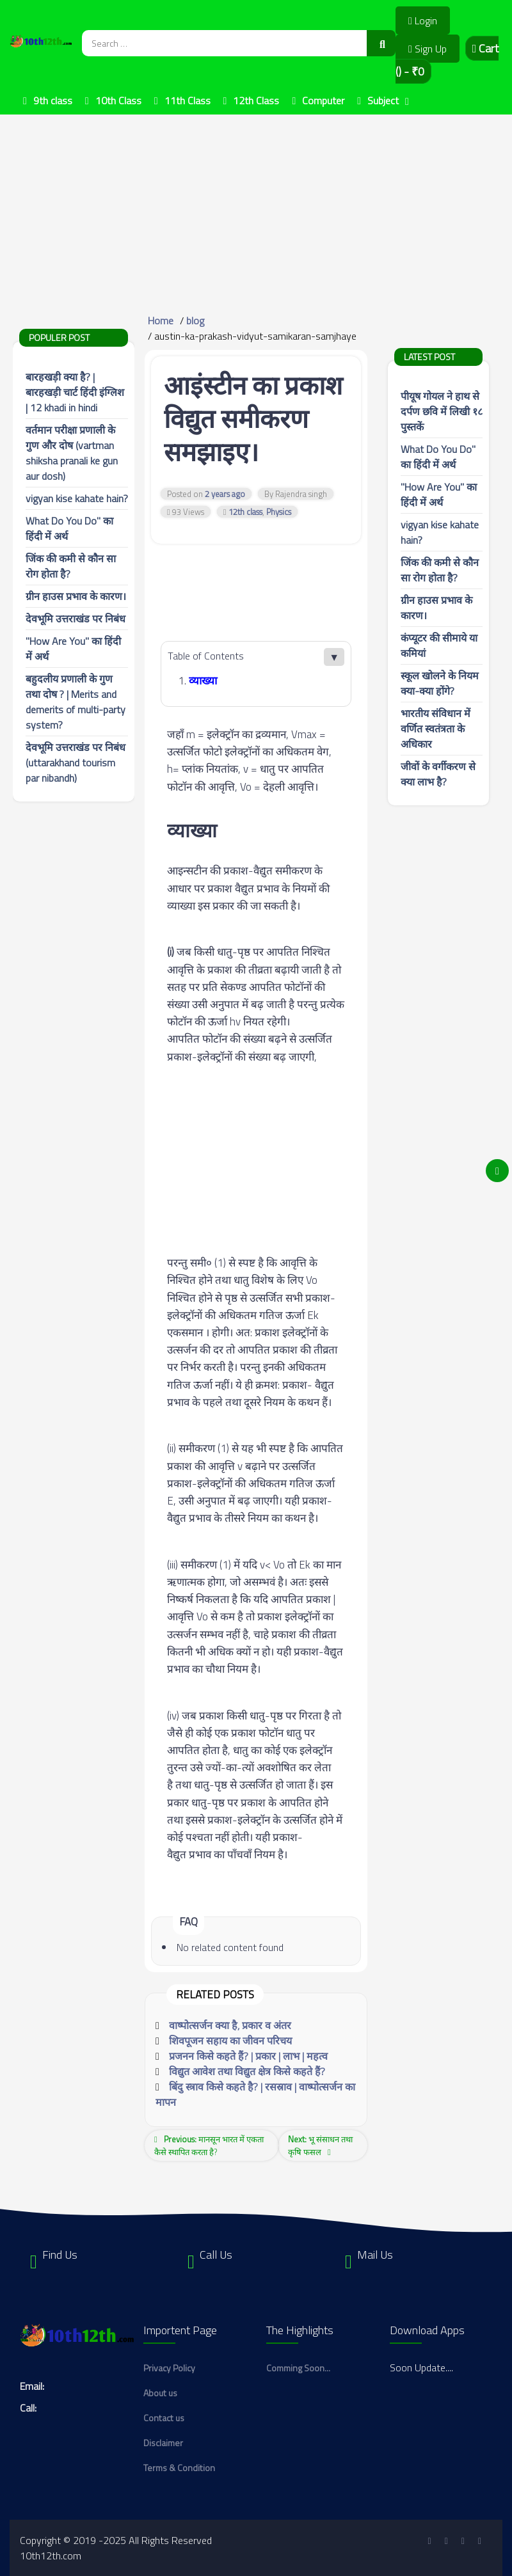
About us (160, 2392)
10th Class (118, 100)
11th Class (187, 100)
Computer (323, 100)
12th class (245, 511)
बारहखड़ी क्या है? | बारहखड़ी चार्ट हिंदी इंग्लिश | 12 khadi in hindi (75, 392)
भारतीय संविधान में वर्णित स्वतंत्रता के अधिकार (435, 729)
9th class (52, 100)
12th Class (256, 100)
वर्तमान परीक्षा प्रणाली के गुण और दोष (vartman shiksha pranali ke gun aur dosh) (72, 453)
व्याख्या (203, 680)
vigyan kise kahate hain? (77, 498)
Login (422, 20)
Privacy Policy (169, 2368)
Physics (278, 511)
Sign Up (427, 48)
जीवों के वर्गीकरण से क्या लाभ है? (438, 774)
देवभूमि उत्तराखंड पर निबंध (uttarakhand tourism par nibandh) (75, 762)
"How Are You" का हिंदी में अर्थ (439, 494)
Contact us (163, 2417)
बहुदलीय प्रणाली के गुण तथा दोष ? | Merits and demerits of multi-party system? (75, 701)
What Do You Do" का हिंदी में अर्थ (438, 456)
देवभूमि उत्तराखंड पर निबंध (75, 618)
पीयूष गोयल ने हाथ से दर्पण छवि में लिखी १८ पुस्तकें (442, 411)
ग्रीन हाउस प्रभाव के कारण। (76, 596)
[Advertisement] (256, 204)
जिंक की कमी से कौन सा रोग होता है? (440, 570)
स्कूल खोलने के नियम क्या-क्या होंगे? (440, 683)
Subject (383, 100)
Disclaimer (163, 2442)
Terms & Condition (179, 2467)
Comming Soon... (298, 2368)
